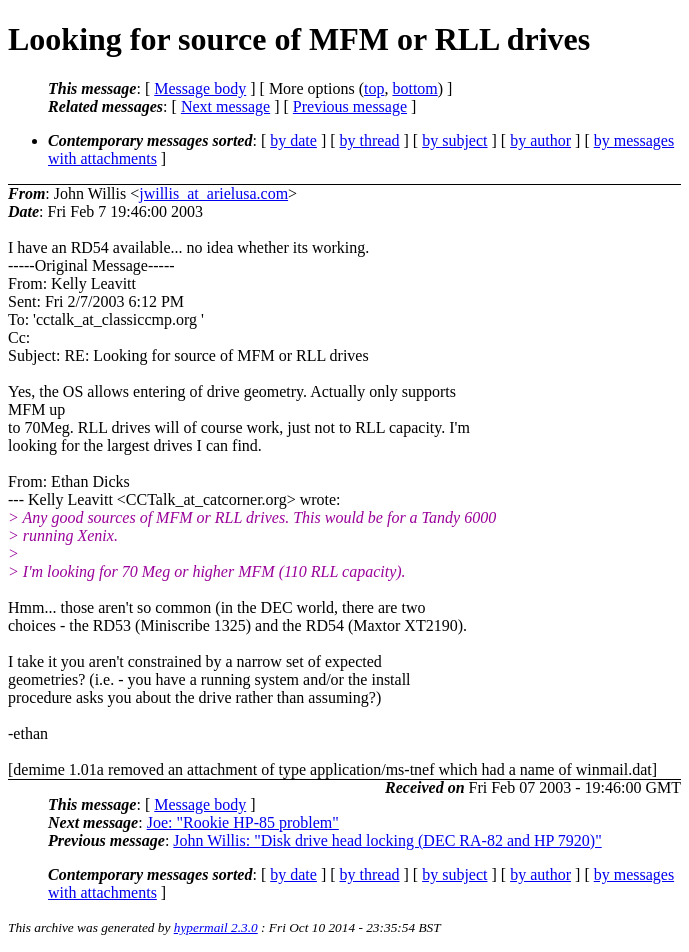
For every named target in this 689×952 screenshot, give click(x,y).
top (374, 88)
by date (293, 140)
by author (540, 140)
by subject (454, 140)
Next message (225, 106)
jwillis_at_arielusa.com (213, 193)
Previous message (350, 106)
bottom (414, 88)
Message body (200, 88)
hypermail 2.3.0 (216, 927)
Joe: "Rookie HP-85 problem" (243, 822)
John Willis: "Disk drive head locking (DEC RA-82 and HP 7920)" (387, 840)
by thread (370, 140)
